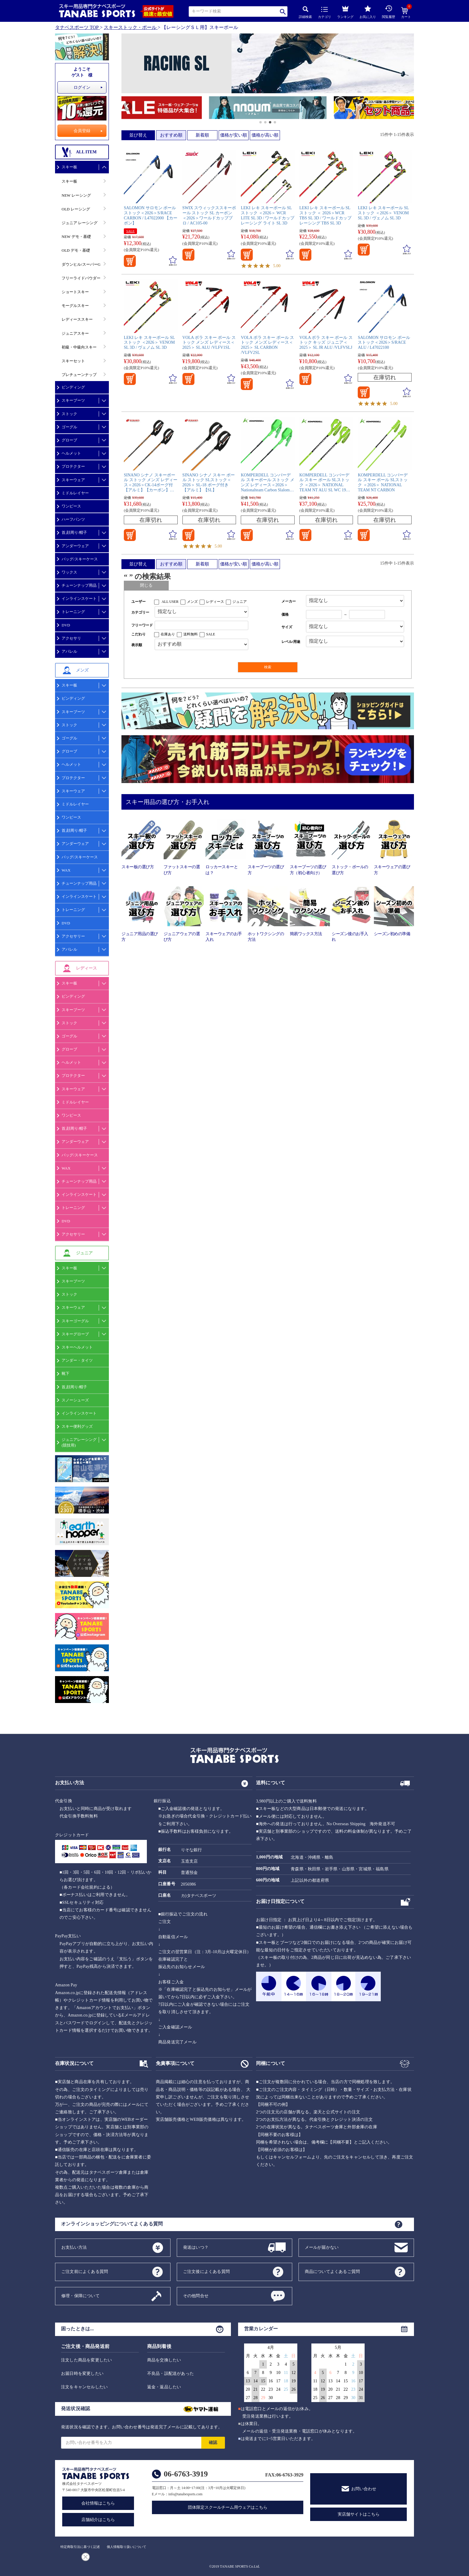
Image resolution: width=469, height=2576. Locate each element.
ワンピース (71, 506)
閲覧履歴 (388, 12)
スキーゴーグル (75, 1321)
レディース (215, 602)
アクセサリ (71, 638)
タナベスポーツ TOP (77, 27)
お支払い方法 (74, 2247)
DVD (66, 625)
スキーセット (73, 361)
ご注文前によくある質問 (84, 2271)
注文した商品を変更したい (86, 2360)
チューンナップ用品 (79, 585)
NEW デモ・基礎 (76, 236)
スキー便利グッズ (77, 1426)
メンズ (192, 602)
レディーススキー (77, 319)
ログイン (82, 87)
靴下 (65, 1373)
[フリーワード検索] (201, 625)
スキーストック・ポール (130, 27)
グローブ (69, 440)
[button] (124, 108)
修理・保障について (80, 2295)
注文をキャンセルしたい (84, 2387)
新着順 (202, 135)
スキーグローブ (75, 1334)
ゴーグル (69, 427)
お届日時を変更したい (82, 2373)
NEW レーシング (76, 195)
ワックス (69, 572)
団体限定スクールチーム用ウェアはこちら (227, 2507)
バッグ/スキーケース (80, 559)
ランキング (345, 11)
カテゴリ (324, 13)
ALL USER (170, 602)
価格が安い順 (233, 135)
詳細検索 (305, 12)
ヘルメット (71, 453)
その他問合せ (195, 2295)
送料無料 (190, 634)
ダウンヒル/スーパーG (81, 264)
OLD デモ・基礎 (76, 250)
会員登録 (82, 131)
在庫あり (168, 634)
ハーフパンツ (73, 519)
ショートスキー (75, 292)
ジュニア (239, 602)
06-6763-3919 (186, 2474)
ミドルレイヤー (75, 493)
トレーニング (73, 611)
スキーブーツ (73, 400)
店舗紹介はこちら (98, 2519)
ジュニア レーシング (80, 223)
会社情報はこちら (98, 2503)
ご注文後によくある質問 (206, 2271)
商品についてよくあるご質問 (332, 2271)
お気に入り (368, 12)
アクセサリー (73, 936)
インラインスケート (79, 598)
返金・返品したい (164, 2387)
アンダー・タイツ (77, 1360)
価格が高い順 (265, 135)
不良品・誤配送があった (170, 2373)
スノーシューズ (75, 1400)
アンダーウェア (75, 546)
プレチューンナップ (79, 374)
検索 (283, 11)
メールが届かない (322, 2247)
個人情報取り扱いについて (126, 2547)
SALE (130, 231)
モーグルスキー (75, 305)
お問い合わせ (363, 2489)
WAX (66, 870)
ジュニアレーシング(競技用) (79, 1442)
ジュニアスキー (75, 333)
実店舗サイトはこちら (359, 2514)
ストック (69, 414)
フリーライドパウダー (81, 278)
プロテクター (73, 466)
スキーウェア (73, 480)
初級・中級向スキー (79, 347)
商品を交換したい (164, 2360)
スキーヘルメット (77, 1347)
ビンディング (73, 387)
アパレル (69, 651)
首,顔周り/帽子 (74, 532)
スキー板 (69, 167)
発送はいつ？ (195, 2247)
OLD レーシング (76, 209)
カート (406, 13)
